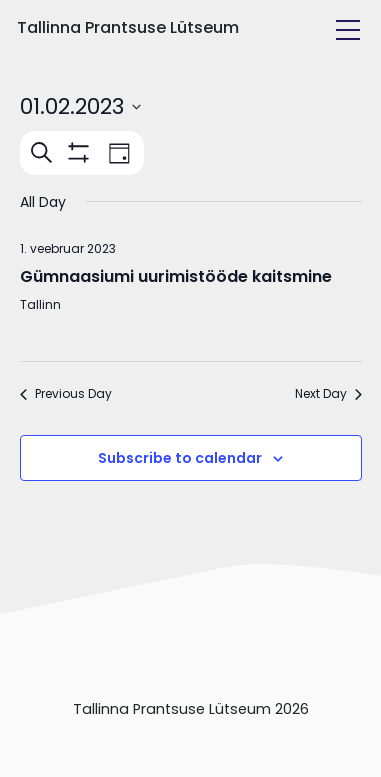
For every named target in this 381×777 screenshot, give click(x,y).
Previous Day (66, 394)
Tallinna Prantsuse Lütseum (128, 27)
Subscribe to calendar (180, 458)
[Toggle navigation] (348, 30)
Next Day (328, 394)
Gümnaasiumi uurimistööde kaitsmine (176, 276)
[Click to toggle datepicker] (80, 106)
